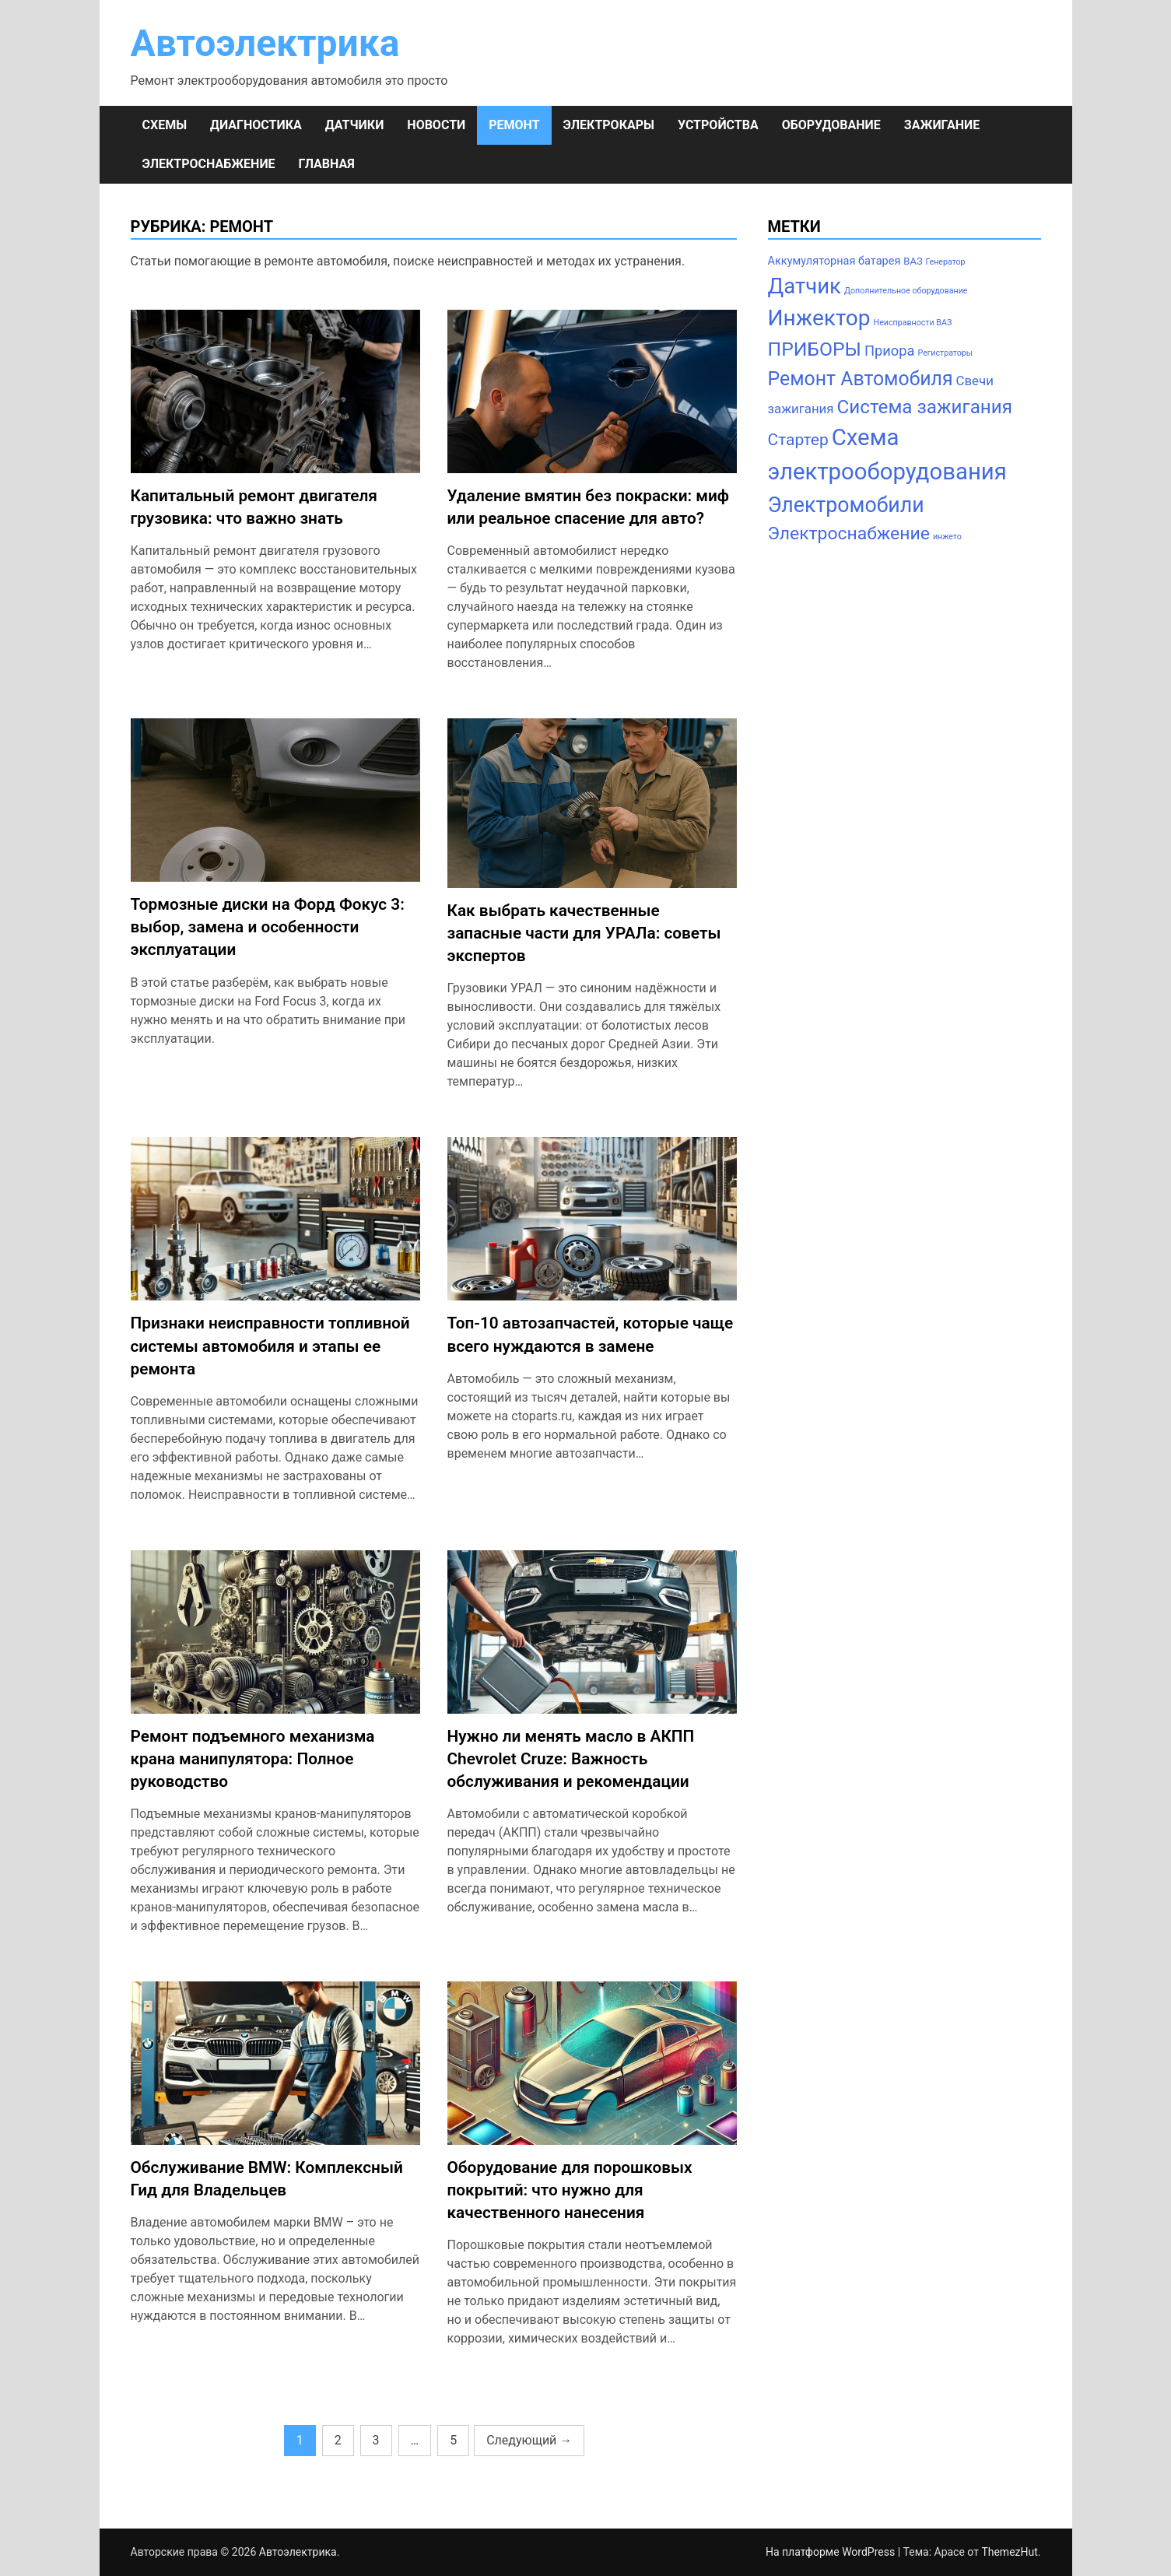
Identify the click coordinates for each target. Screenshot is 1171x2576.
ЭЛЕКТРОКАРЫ (608, 125)
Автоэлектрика (265, 43)
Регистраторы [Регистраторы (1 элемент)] (945, 353)
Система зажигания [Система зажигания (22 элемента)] (925, 407)
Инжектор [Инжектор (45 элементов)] (819, 318)
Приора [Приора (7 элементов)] (889, 350)
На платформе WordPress (832, 2552)
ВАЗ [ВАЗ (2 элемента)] (912, 261)
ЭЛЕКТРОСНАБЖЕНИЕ (208, 163)
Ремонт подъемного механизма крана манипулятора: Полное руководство (253, 1759)
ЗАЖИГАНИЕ (942, 125)
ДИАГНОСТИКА (256, 125)
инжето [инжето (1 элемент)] (947, 537)
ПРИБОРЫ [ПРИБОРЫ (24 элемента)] (814, 349)
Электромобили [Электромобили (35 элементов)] (846, 505)
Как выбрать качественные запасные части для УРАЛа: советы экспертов (584, 933)
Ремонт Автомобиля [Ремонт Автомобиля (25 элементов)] (860, 378)
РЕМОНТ (514, 125)
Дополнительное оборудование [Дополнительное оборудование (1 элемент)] (906, 291)
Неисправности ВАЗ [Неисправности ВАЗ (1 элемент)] (913, 323)
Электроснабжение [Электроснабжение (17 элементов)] (849, 533)
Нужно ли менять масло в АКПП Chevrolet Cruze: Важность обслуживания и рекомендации (571, 1759)
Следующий (529, 2440)
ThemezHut (1009, 2552)
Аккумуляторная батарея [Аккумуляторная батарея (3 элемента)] (834, 261)
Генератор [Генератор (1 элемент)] (946, 262)
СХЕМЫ (165, 125)
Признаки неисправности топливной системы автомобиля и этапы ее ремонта (270, 1345)
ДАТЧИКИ (354, 125)
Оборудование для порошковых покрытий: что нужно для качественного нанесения (569, 2190)
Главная (327, 163)
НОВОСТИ (436, 125)
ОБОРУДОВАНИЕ (831, 125)
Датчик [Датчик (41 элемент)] (804, 286)
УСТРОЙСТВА (718, 125)
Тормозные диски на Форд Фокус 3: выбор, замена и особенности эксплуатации (268, 927)
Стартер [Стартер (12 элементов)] (798, 439)
